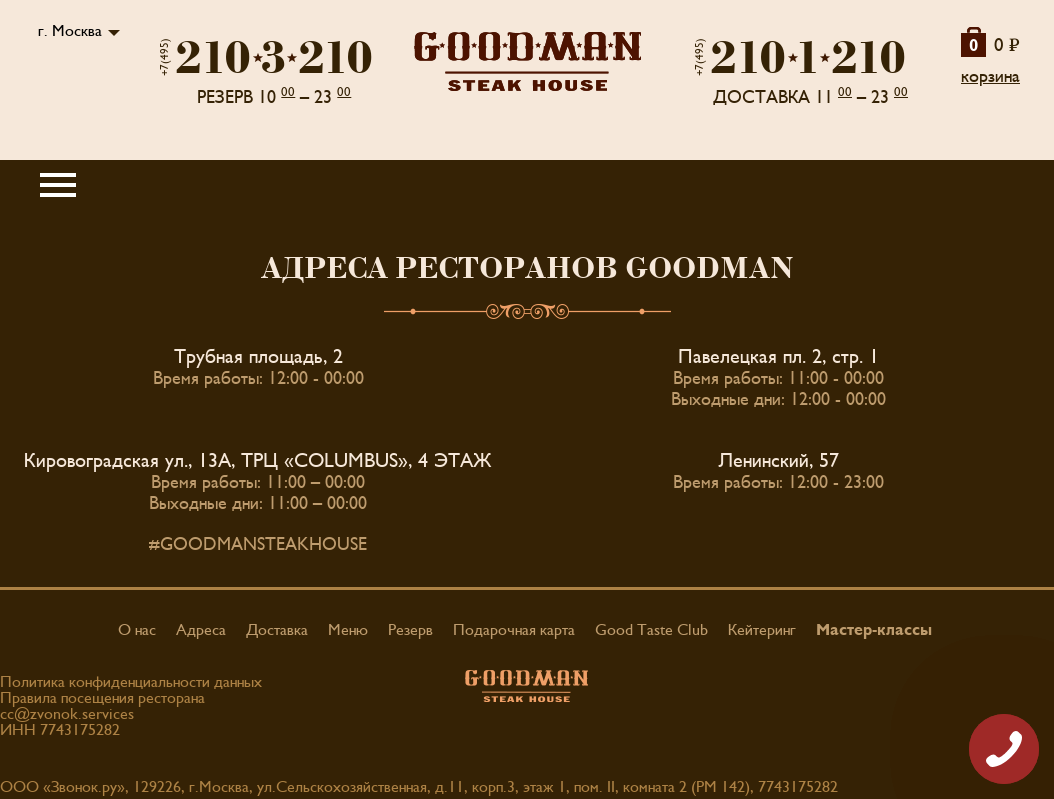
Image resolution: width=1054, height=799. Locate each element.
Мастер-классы (874, 630)
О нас (137, 630)
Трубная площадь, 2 (258, 357)
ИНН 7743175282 (60, 730)
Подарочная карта (514, 630)
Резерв (410, 630)
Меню (348, 630)
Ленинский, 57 (779, 461)
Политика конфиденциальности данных (131, 682)
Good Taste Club (651, 630)
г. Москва (70, 31)
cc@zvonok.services (67, 714)
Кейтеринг (762, 630)
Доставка (277, 630)
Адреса (201, 630)
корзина (990, 76)
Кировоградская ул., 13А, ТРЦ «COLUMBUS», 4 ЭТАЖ (258, 461)
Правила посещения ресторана (102, 698)
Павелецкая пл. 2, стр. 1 (778, 357)
